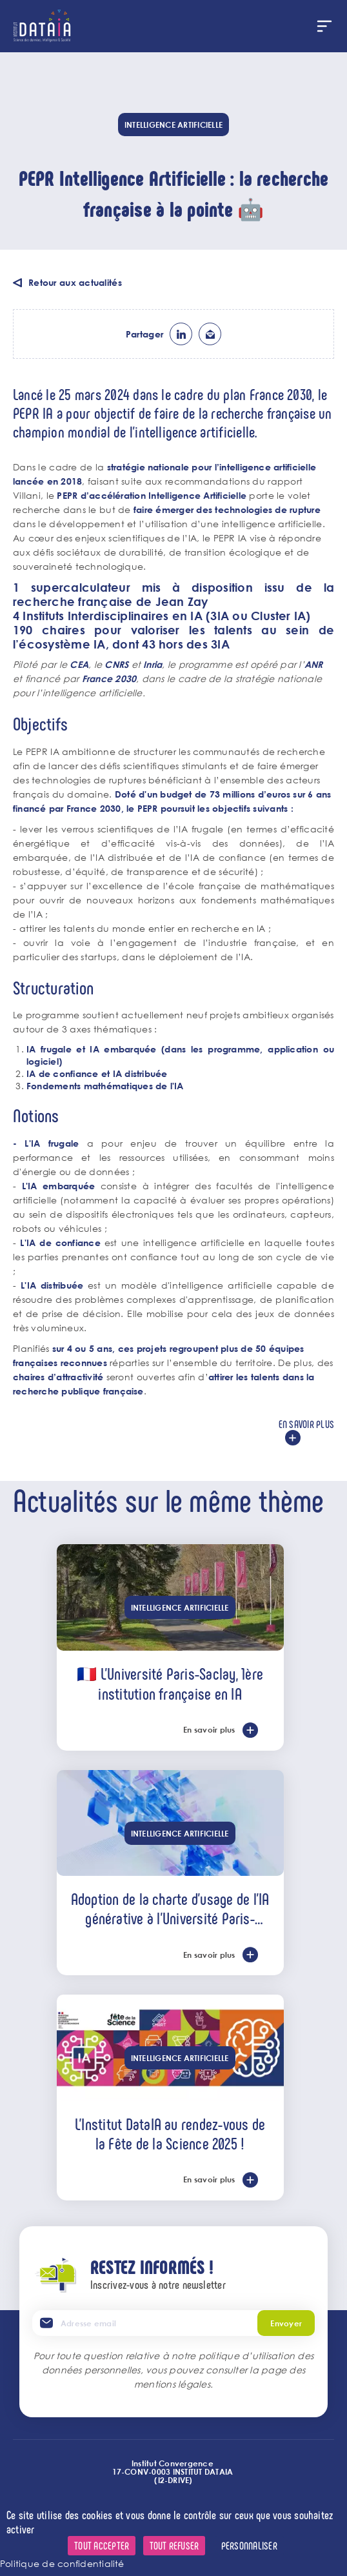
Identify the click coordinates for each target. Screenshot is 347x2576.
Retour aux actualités (75, 282)
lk (181, 334)
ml (210, 334)
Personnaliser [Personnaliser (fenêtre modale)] (249, 2545)
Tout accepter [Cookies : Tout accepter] (101, 2545)
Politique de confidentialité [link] (62, 2563)
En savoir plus (306, 1424)
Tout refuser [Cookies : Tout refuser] (174, 2545)
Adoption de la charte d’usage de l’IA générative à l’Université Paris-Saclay (170, 1908)
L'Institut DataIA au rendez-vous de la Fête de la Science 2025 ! (170, 2133)
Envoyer (286, 2323)
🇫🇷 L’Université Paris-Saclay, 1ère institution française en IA (170, 1683)
